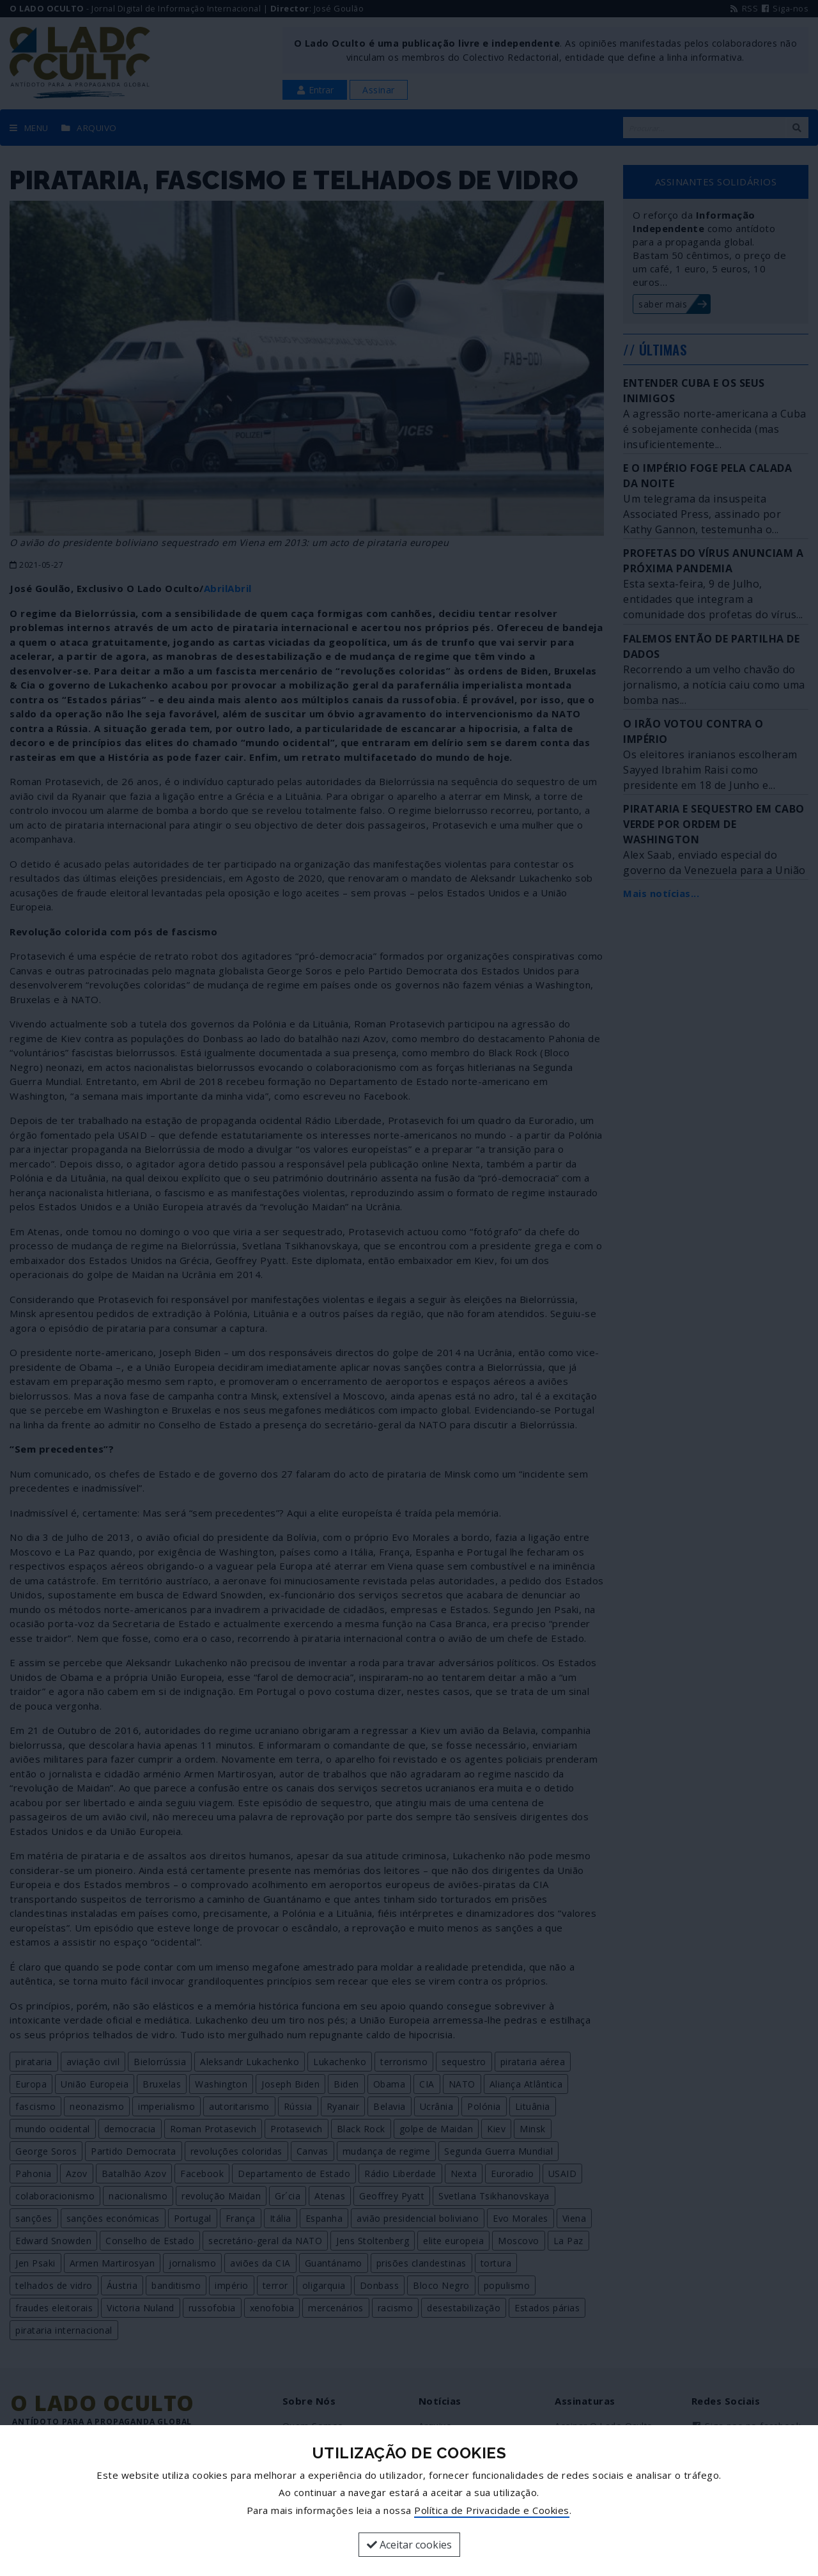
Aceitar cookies (409, 2545)
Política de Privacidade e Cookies (491, 2510)
